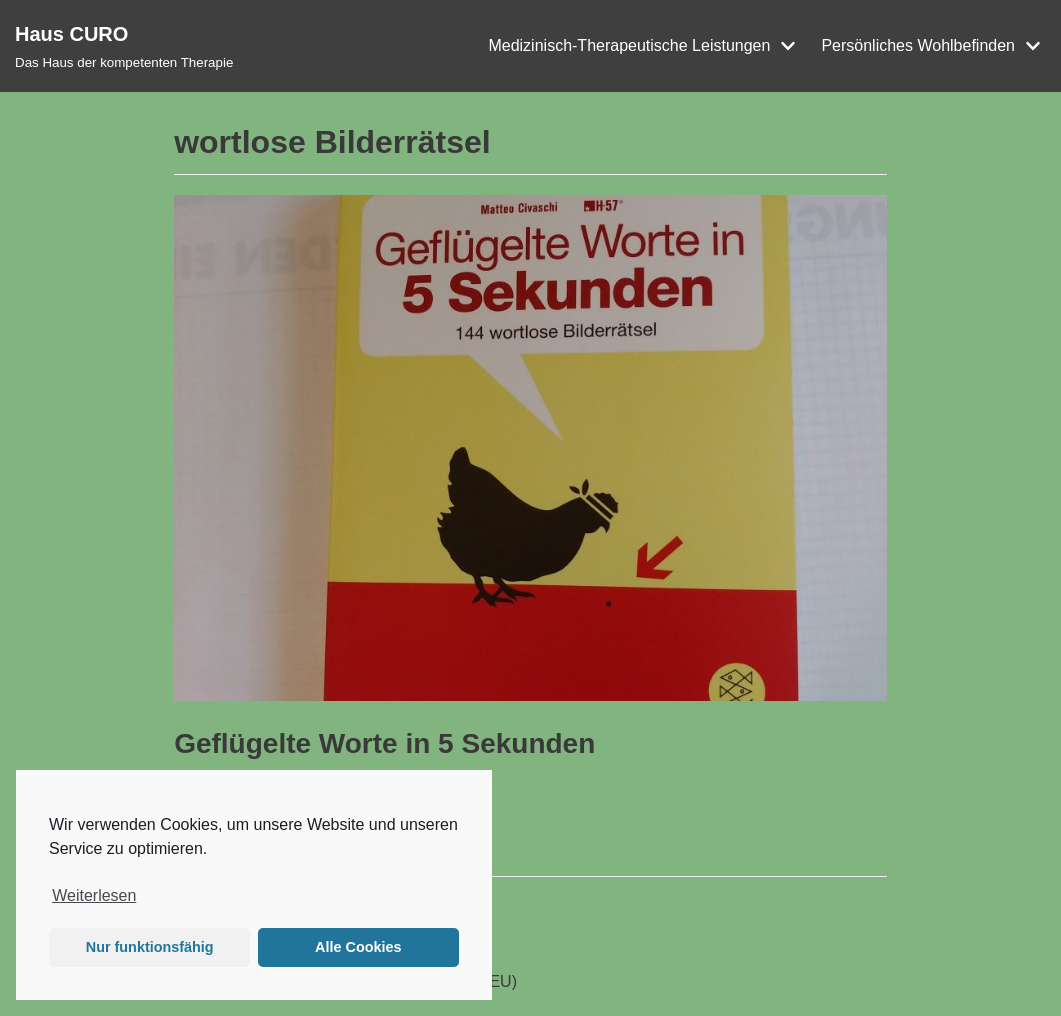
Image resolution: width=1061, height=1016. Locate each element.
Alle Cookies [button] (358, 947)
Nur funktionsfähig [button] (150, 947)
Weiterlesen (94, 895)
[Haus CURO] (124, 46)
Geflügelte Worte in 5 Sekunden (384, 743)
